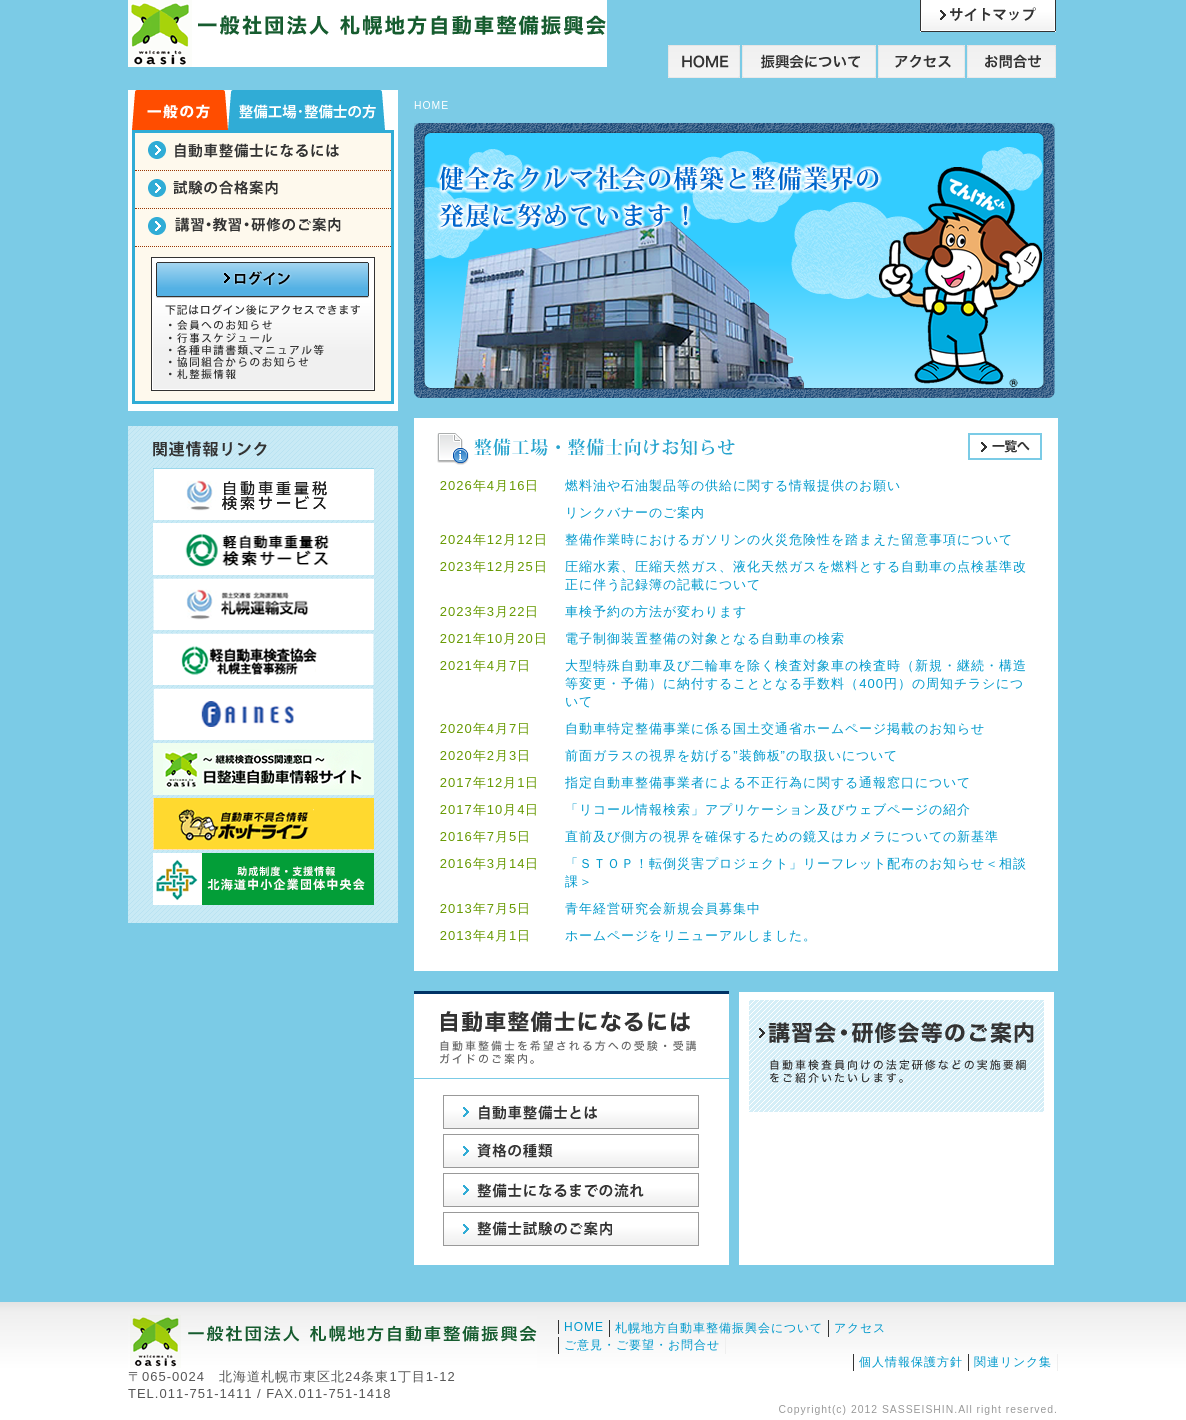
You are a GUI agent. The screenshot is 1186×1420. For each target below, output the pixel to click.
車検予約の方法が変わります (656, 611)
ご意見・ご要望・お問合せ (642, 1345)
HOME (584, 1327)
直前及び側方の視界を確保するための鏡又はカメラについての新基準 (782, 836)
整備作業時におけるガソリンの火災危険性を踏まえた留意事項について (789, 539)
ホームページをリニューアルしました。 (691, 935)
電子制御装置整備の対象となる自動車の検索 (705, 638)
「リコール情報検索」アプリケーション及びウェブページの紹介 (768, 809)
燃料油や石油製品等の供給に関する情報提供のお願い (733, 485)
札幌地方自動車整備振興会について (719, 1328)
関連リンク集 (1013, 1362)
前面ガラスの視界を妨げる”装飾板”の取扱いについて (731, 755)
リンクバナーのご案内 (635, 512)
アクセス (860, 1328)
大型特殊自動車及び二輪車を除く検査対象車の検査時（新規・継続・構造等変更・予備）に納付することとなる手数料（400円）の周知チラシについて (796, 683)
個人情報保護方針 (911, 1362)
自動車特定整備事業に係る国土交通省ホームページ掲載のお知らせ (775, 728)
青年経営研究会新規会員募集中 (663, 908)
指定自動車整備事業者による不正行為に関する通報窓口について (768, 782)
